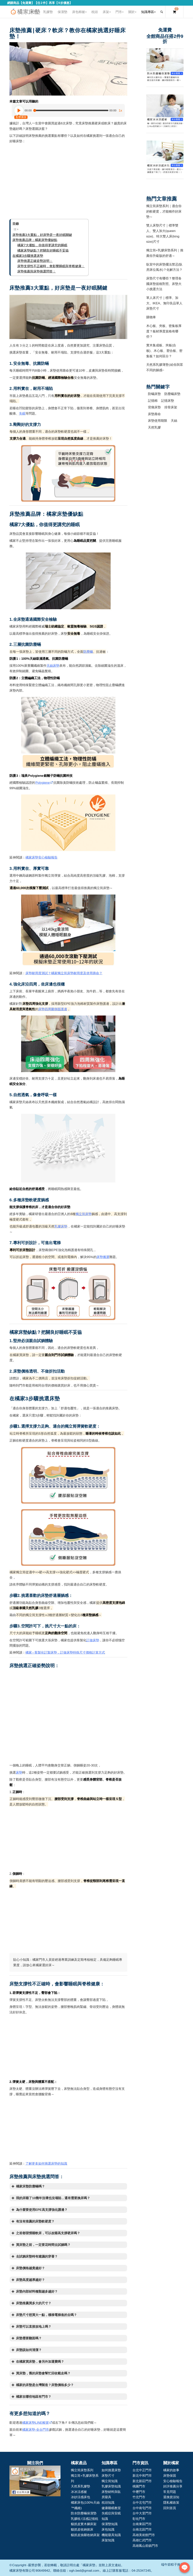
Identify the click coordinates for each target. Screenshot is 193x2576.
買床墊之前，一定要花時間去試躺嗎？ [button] (40, 2245)
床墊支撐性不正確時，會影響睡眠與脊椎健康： (51, 266)
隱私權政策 (171, 2502)
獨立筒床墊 (84, 1213)
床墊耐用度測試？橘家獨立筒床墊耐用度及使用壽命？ (63, 973)
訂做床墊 (92, 1640)
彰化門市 (138, 2518)
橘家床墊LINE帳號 (35, 2422)
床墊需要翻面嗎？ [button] (26, 2338)
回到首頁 (169, 2507)
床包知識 (108, 2529)
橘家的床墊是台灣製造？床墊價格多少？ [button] (42, 2385)
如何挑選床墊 (111, 2470)
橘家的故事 (171, 2470)
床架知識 (108, 2540)
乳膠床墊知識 (111, 2486)
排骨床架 (170, 407)
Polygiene (42, 782)
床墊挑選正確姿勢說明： (35, 260)
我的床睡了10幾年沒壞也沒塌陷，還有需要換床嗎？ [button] (50, 2198)
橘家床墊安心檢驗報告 (41, 857)
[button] (68, 69)
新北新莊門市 (142, 2481)
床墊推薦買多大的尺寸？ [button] (31, 2303)
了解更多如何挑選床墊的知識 (46, 2163)
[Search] (161, 12)
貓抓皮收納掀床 (82, 2529)
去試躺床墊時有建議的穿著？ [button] (34, 2256)
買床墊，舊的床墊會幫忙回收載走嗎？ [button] (40, 2373)
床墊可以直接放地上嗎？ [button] (31, 2326)
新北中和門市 (142, 2475)
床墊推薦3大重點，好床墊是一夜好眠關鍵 (42, 234)
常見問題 (169, 2491)
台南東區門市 (142, 2523)
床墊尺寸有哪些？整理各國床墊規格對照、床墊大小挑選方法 (164, 284)
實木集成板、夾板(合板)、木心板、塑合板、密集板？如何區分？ (164, 350)
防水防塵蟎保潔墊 (83, 2513)
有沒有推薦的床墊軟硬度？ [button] (32, 2221)
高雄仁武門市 (142, 2540)
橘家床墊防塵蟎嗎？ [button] (28, 2186)
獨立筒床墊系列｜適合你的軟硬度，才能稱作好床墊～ (164, 211)
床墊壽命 (154, 414)
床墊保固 (169, 2475)
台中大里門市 (142, 2513)
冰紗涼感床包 (80, 2497)
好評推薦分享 (172, 2486)
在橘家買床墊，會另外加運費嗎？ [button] (37, 2361)
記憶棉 (153, 400)
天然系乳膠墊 (80, 2486)
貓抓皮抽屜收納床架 (85, 2534)
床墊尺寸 (108, 2475)
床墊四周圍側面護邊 (52, 1009)
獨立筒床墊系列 (82, 2470)
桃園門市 (138, 2486)
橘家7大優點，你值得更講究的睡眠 (42, 245)
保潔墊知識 (110, 2523)
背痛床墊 (154, 407)
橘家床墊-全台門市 (35, 2429)
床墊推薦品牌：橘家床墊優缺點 (34, 239)
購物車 (151, 317)
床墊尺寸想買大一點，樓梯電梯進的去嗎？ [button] (44, 2315)
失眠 (22, 413)
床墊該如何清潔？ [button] (26, 2350)
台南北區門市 (142, 2529)
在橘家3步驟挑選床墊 (27, 255)
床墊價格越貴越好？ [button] (28, 2268)
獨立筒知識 (110, 2481)
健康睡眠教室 (111, 2507)
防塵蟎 (88, 651)
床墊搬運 (102, 1256)
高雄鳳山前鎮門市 (145, 2545)
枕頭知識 (108, 2502)
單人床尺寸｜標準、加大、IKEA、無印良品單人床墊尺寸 (164, 303)
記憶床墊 (167, 400)
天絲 (174, 420)
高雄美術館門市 (143, 2534)
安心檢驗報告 (172, 2481)
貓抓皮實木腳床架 (83, 2523)
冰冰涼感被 (79, 2491)
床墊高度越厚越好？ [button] (28, 2280)
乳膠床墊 (60, 1226)
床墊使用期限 (157, 420)
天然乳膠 (154, 427)
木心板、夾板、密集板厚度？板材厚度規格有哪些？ (164, 331)
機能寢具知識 (111, 2534)
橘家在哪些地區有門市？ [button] (31, 2396)
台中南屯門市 (142, 2507)
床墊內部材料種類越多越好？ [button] (34, 2291)
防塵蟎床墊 (172, 393)
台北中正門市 (142, 2470)
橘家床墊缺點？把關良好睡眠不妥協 (43, 250)
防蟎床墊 (154, 393)
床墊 (19, 1772)
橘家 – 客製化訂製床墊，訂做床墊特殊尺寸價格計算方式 (65, 1652)
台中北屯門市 (142, 2502)
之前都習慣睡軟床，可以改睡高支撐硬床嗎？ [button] (45, 2233)
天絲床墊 (53, 665)
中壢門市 (138, 2491)
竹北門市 (138, 2497)
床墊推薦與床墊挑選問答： (36, 271)
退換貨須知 (171, 2497)
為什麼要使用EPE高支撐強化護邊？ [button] (39, 2210)
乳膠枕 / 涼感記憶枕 (84, 2518)
